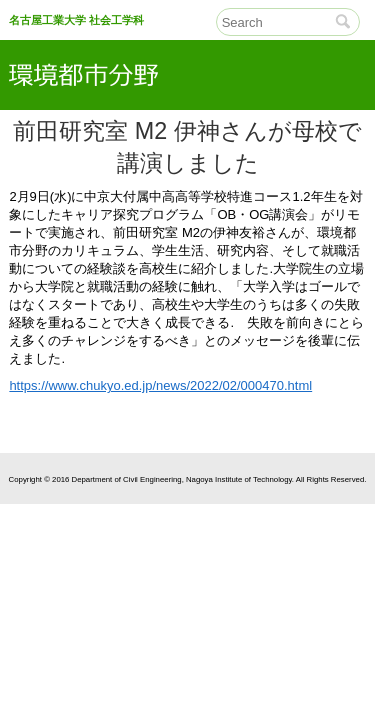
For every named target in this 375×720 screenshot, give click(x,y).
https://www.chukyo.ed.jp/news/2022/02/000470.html (160, 385)
